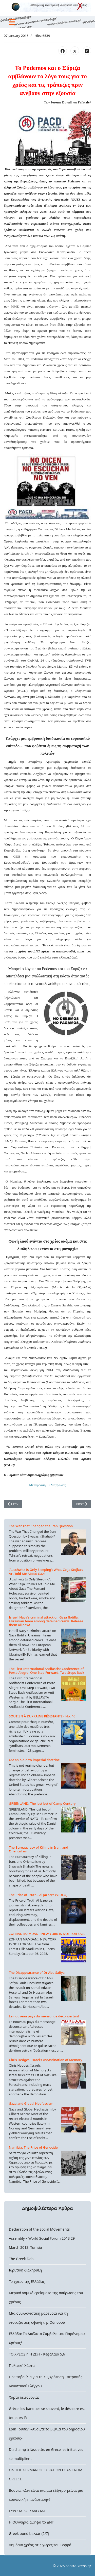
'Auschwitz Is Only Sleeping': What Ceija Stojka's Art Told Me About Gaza (46, 1571)
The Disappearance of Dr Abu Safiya (37, 1972)
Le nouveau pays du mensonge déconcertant (44, 2016)
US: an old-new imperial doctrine (34, 1760)
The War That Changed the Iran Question (41, 1526)
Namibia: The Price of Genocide (33, 2147)
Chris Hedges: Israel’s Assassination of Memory (45, 2060)
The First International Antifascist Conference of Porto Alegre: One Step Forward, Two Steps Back (46, 1670)
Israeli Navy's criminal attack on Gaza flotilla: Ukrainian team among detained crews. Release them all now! (46, 1621)
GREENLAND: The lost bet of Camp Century (42, 1803)
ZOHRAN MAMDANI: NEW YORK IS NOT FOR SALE (47, 1933)
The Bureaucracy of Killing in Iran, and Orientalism (38, 1849)
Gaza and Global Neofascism (31, 2103)
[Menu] (12, 22)
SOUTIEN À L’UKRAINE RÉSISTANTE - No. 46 (42, 1716)
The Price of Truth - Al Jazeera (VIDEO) (38, 1895)
